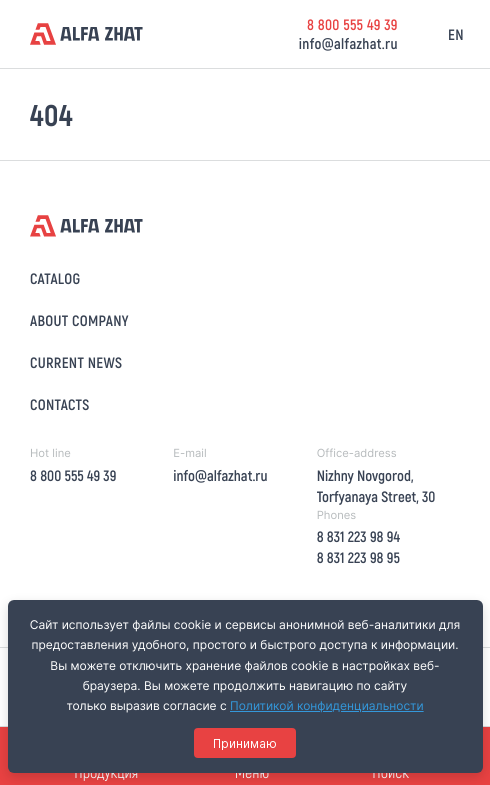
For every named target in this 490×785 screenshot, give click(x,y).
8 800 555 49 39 (352, 24)
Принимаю (245, 743)
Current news (76, 362)
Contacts (60, 404)
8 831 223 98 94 (358, 536)
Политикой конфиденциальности (327, 705)
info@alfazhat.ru (348, 43)
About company (79, 320)
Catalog (55, 278)
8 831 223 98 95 (358, 557)
